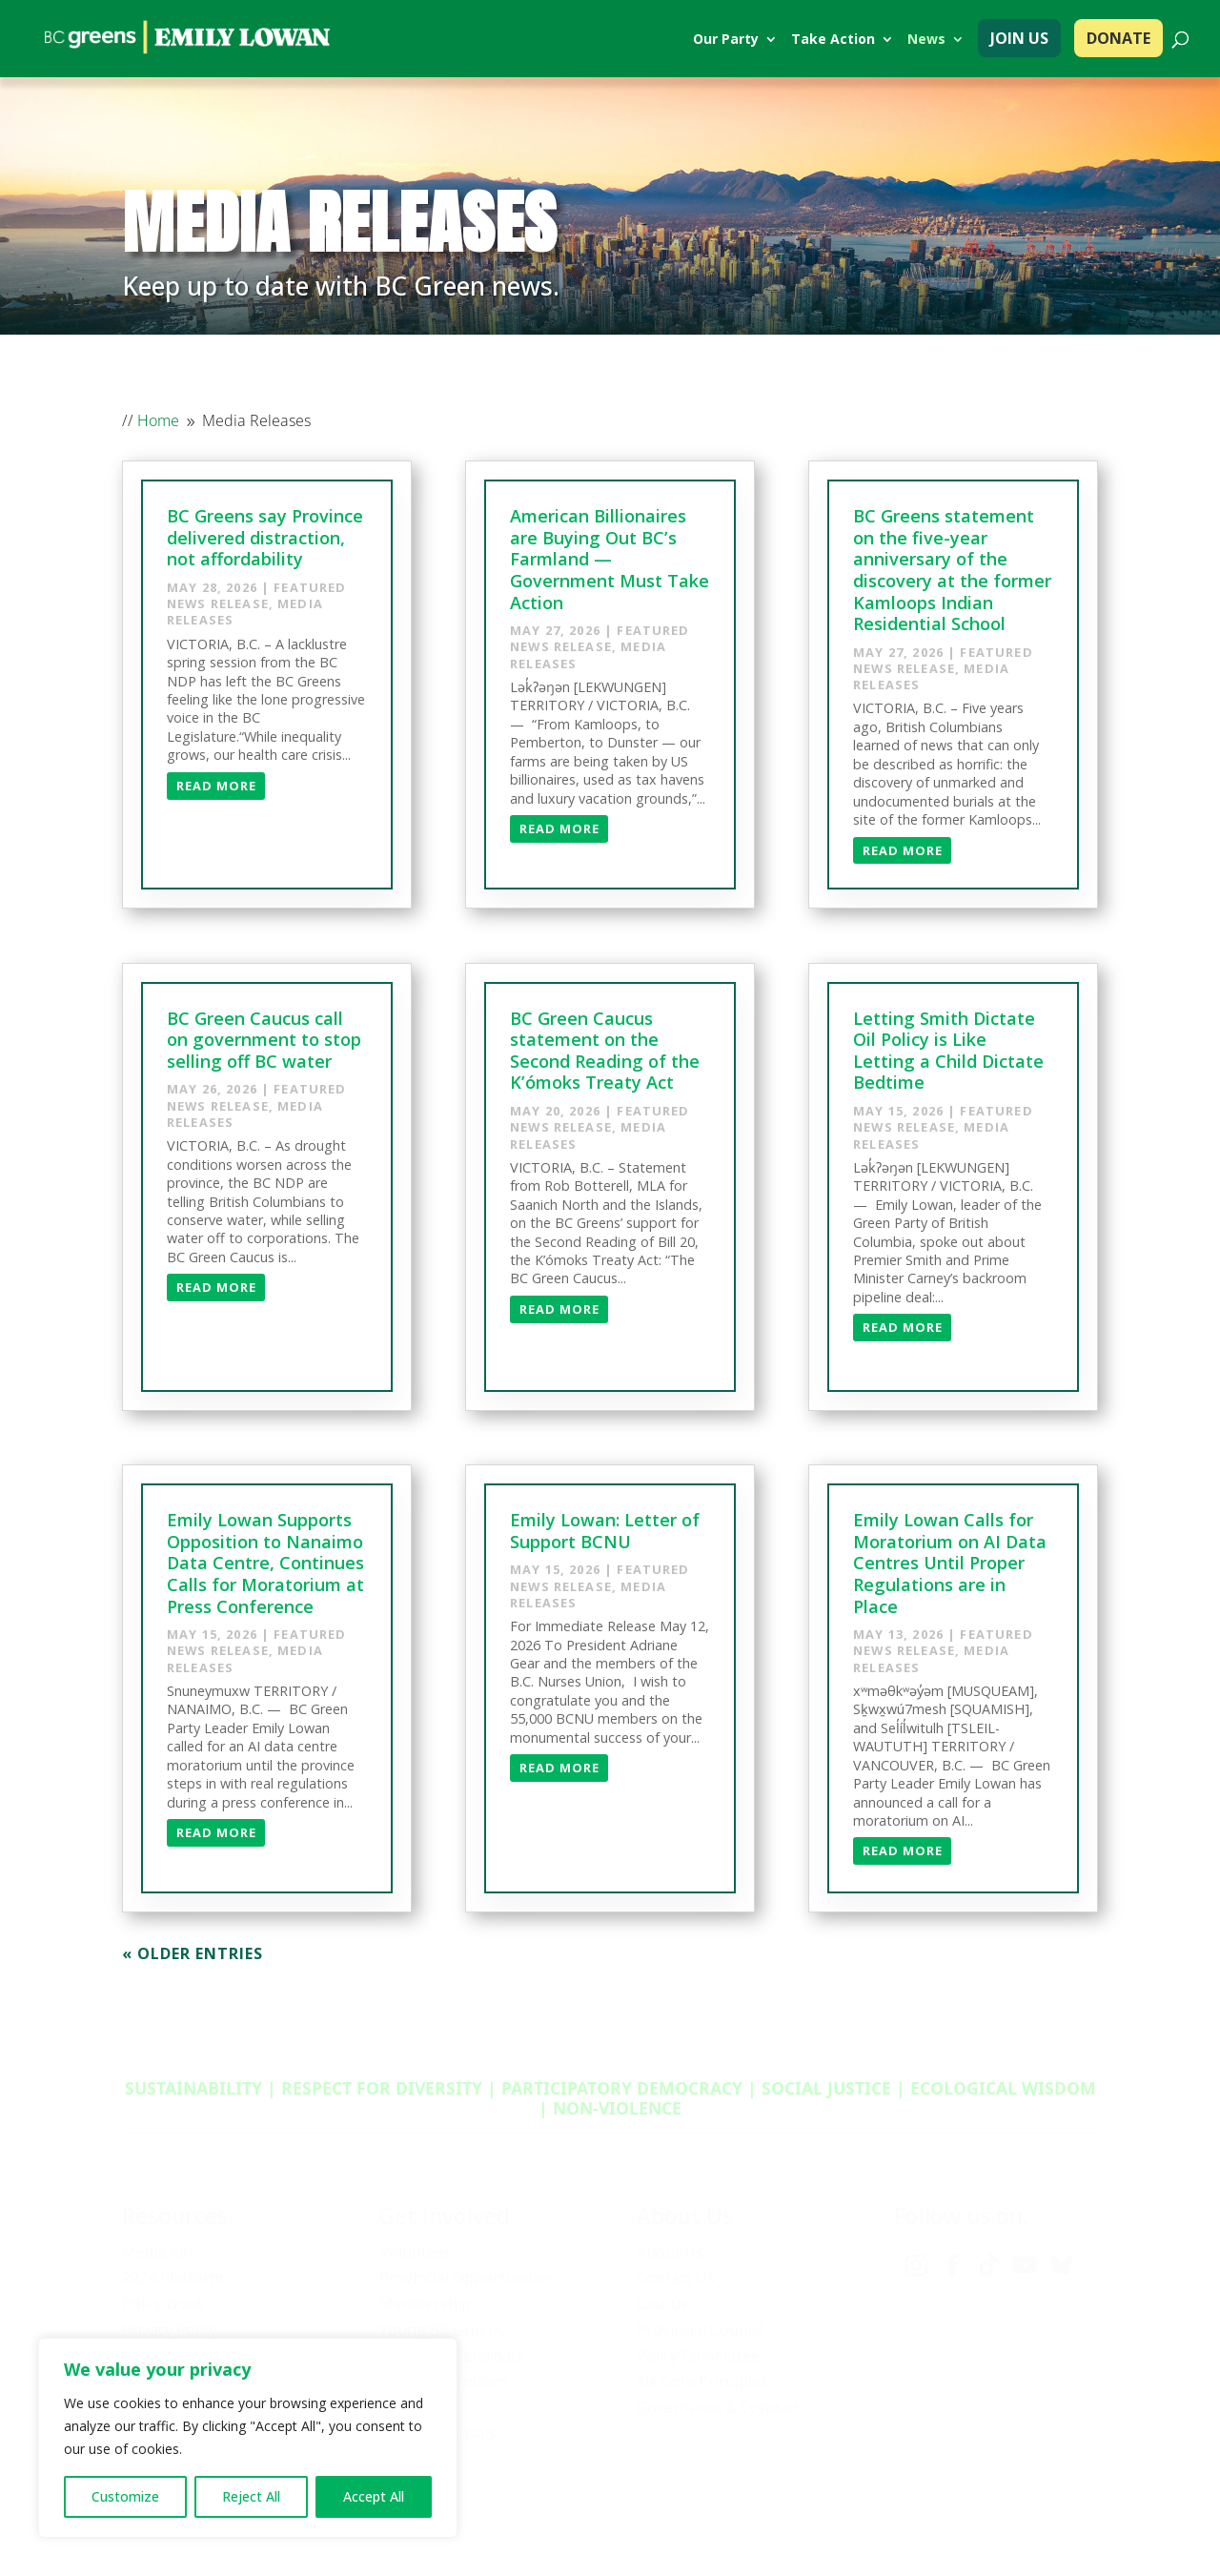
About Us (670, 2251)
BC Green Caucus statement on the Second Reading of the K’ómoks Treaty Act (605, 1050)
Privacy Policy (169, 2330)
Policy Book (163, 2303)
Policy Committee (698, 2355)
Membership (425, 2303)
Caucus (662, 2303)
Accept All (373, 2496)
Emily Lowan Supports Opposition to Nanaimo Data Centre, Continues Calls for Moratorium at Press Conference (265, 1562)
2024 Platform (172, 2277)
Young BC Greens (442, 2330)
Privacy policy (885, 2509)
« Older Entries (192, 1953)
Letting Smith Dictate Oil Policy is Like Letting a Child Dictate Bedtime (948, 1050)
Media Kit (155, 2251)
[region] (248, 2438)
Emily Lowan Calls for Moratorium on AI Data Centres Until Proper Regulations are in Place (950, 1562)
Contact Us (676, 2277)
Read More (216, 785)
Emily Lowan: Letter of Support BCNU (605, 1530)
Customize (125, 2496)
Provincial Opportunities (466, 2277)
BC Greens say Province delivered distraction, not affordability (265, 537)
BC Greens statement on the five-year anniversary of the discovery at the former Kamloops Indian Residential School (952, 569)
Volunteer (415, 2251)
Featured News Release (256, 595)
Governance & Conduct (718, 2407)
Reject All (251, 2496)
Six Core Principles (702, 2381)
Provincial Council (699, 2330)
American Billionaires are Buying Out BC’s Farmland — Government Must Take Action (609, 558)
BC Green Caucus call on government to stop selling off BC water (264, 1040)
